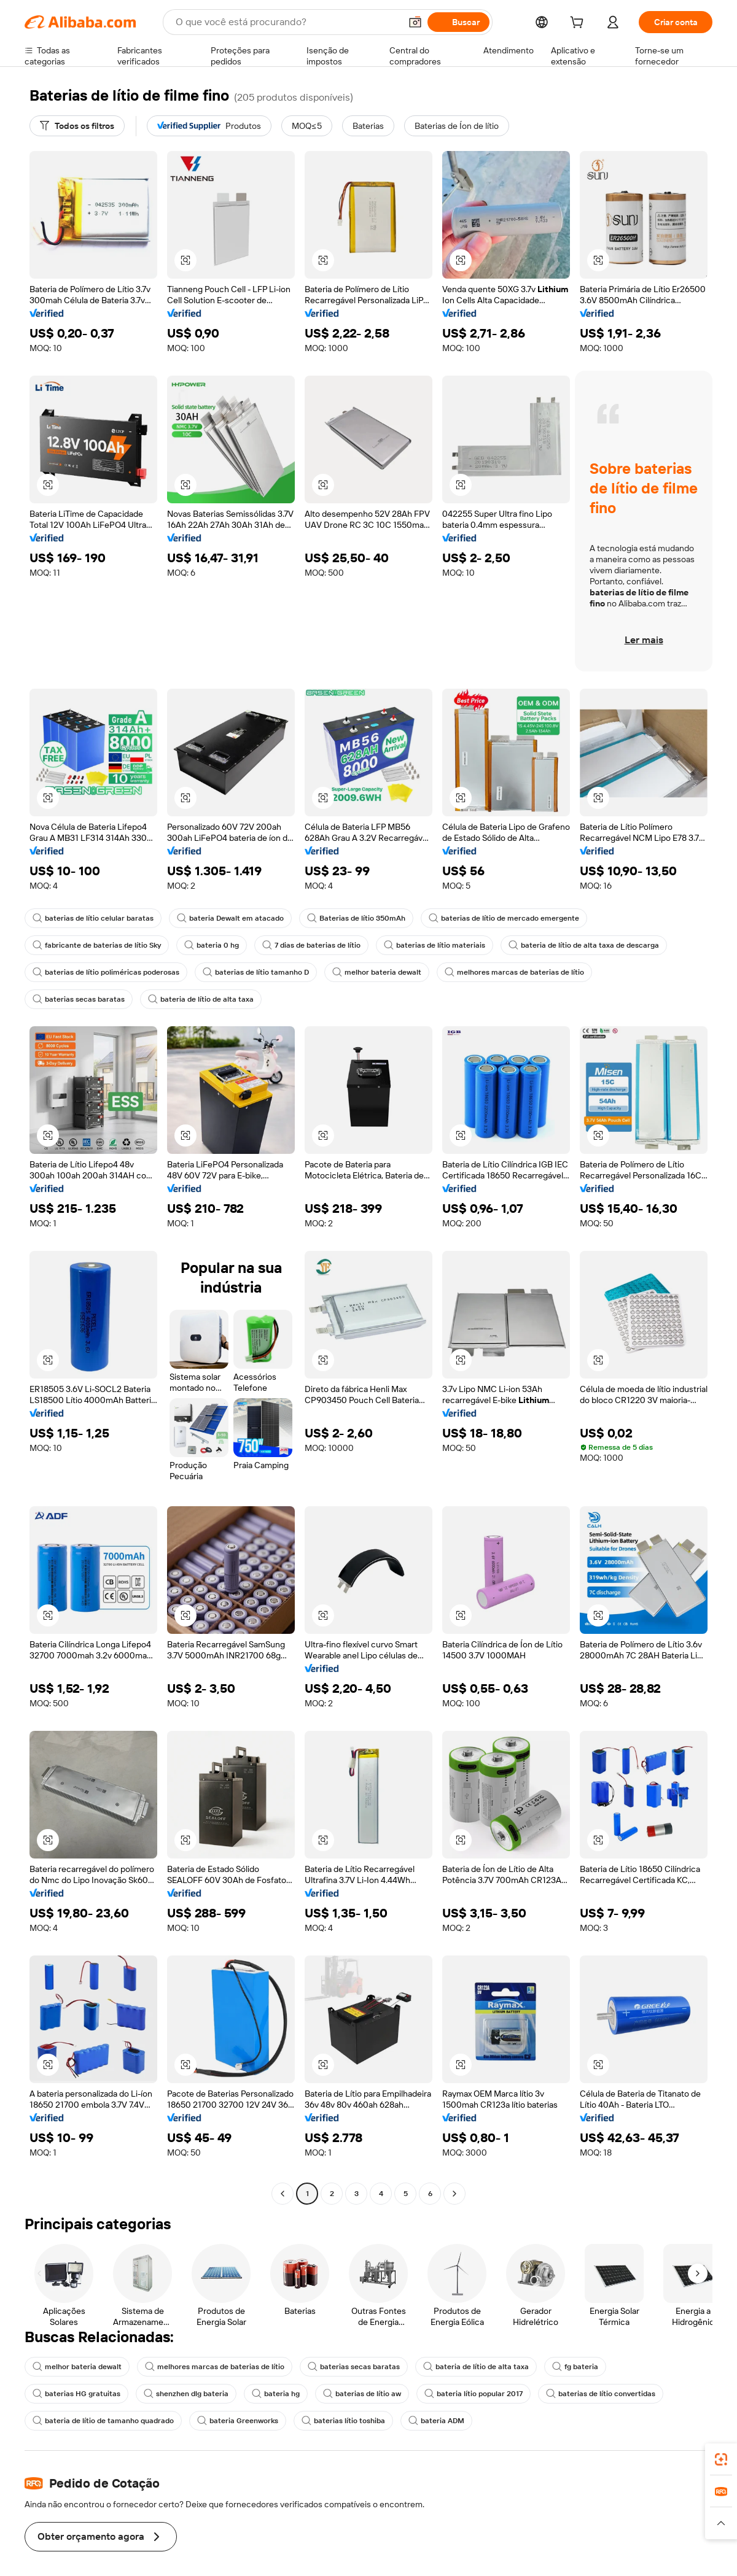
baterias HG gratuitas (76, 2394)
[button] (185, 260)
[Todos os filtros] (79, 125)
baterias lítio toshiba (346, 2421)
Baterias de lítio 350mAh (358, 918)
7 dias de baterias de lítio (315, 945)
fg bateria (578, 2367)
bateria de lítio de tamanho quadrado (104, 2421)
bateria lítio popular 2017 (478, 2394)
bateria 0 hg (214, 945)
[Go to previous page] (282, 2194)
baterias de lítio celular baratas (93, 918)
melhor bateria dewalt (381, 972)
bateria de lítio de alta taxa (201, 999)
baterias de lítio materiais (439, 945)
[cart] (577, 23)
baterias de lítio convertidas (606, 2394)
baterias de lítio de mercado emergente (506, 918)
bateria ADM (440, 2421)
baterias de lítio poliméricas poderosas (107, 972)
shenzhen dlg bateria (187, 2394)
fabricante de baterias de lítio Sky (98, 945)
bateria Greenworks (239, 2421)
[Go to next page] (454, 2194)
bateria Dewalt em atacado (231, 918)
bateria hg (278, 2394)
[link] (721, 2459)
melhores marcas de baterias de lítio (519, 972)
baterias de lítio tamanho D (259, 972)
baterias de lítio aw (365, 2394)
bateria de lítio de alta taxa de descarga (590, 945)
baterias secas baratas (79, 999)
